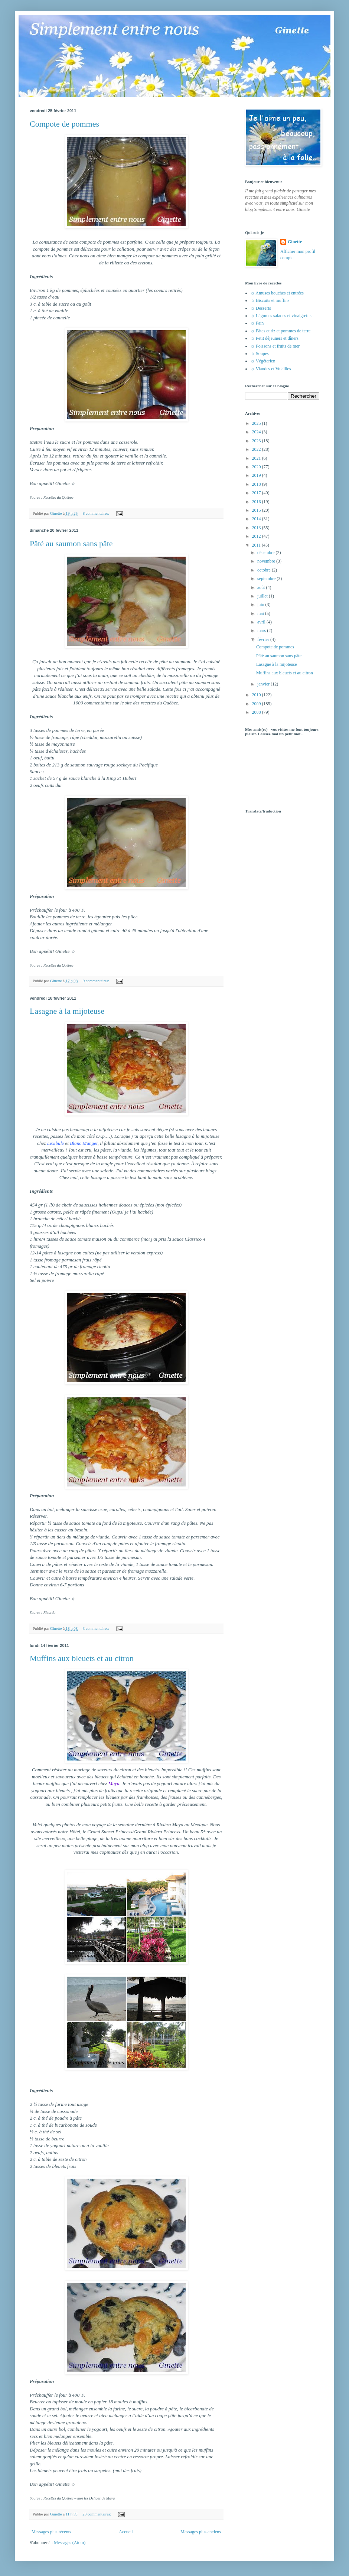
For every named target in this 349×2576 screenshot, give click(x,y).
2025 (257, 423)
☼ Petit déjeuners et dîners (275, 338)
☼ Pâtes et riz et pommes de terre (280, 330)
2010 (257, 694)
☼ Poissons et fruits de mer (275, 346)
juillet (263, 596)
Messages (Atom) (69, 2542)
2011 (257, 545)
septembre (267, 578)
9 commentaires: (96, 980)
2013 (257, 527)
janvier (264, 684)
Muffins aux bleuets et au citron (82, 1658)
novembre (266, 561)
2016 (257, 501)
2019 (257, 475)
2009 (257, 703)
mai (261, 613)
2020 (257, 466)
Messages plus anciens (200, 2531)
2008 (257, 712)
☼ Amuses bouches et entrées (277, 293)
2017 (257, 492)
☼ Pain (257, 323)
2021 (257, 458)
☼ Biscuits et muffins (270, 300)
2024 (257, 431)
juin (261, 604)
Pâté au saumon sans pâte (71, 543)
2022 (257, 449)
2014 (257, 518)
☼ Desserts (261, 308)
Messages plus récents (51, 2531)
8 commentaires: (96, 513)
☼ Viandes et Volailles (271, 368)
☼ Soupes (260, 353)
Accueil (126, 2531)
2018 (257, 484)
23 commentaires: (97, 2514)
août (261, 587)
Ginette (295, 241)
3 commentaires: (96, 1628)
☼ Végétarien (263, 361)
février (263, 639)
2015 (257, 510)
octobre (264, 570)
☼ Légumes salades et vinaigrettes (281, 315)
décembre (266, 552)
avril (262, 622)
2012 (257, 536)
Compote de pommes (64, 123)
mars (262, 630)
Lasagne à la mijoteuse (67, 1011)
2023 (257, 440)
